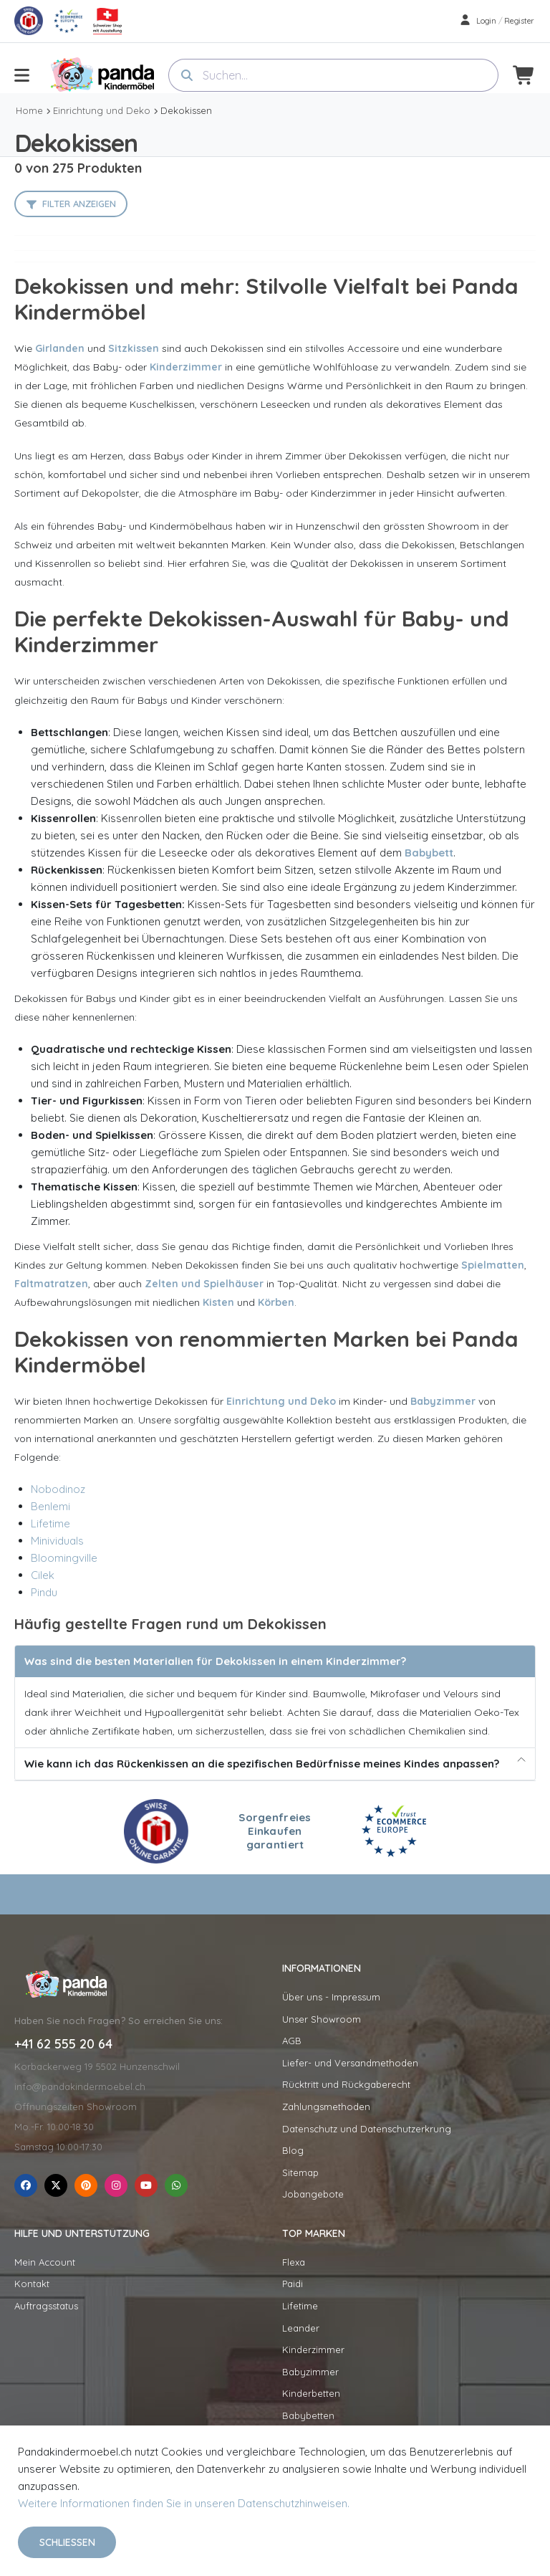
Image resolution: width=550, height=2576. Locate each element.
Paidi (292, 2283)
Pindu (44, 1592)
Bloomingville (64, 1558)
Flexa (293, 2262)
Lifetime (50, 1523)
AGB (291, 2040)
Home (29, 110)
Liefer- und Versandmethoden (350, 2063)
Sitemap (300, 2172)
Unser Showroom (321, 2019)
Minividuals (57, 1540)
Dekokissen (186, 110)
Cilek (42, 1575)
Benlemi (50, 1506)
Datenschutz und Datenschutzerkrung (366, 2128)
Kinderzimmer (313, 2349)
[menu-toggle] (21, 75)
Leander (300, 2328)
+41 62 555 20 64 (63, 2044)
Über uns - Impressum (331, 1997)
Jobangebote (313, 2194)
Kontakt (31, 2283)
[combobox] (333, 75)
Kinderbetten (311, 2393)
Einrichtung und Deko (101, 110)
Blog (293, 2150)
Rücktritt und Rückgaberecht (346, 2084)
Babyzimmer (310, 2371)
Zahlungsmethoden (326, 2106)
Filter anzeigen (79, 203)
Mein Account (44, 2262)
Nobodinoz (58, 1489)
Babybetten (308, 2415)
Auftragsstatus (46, 2306)
